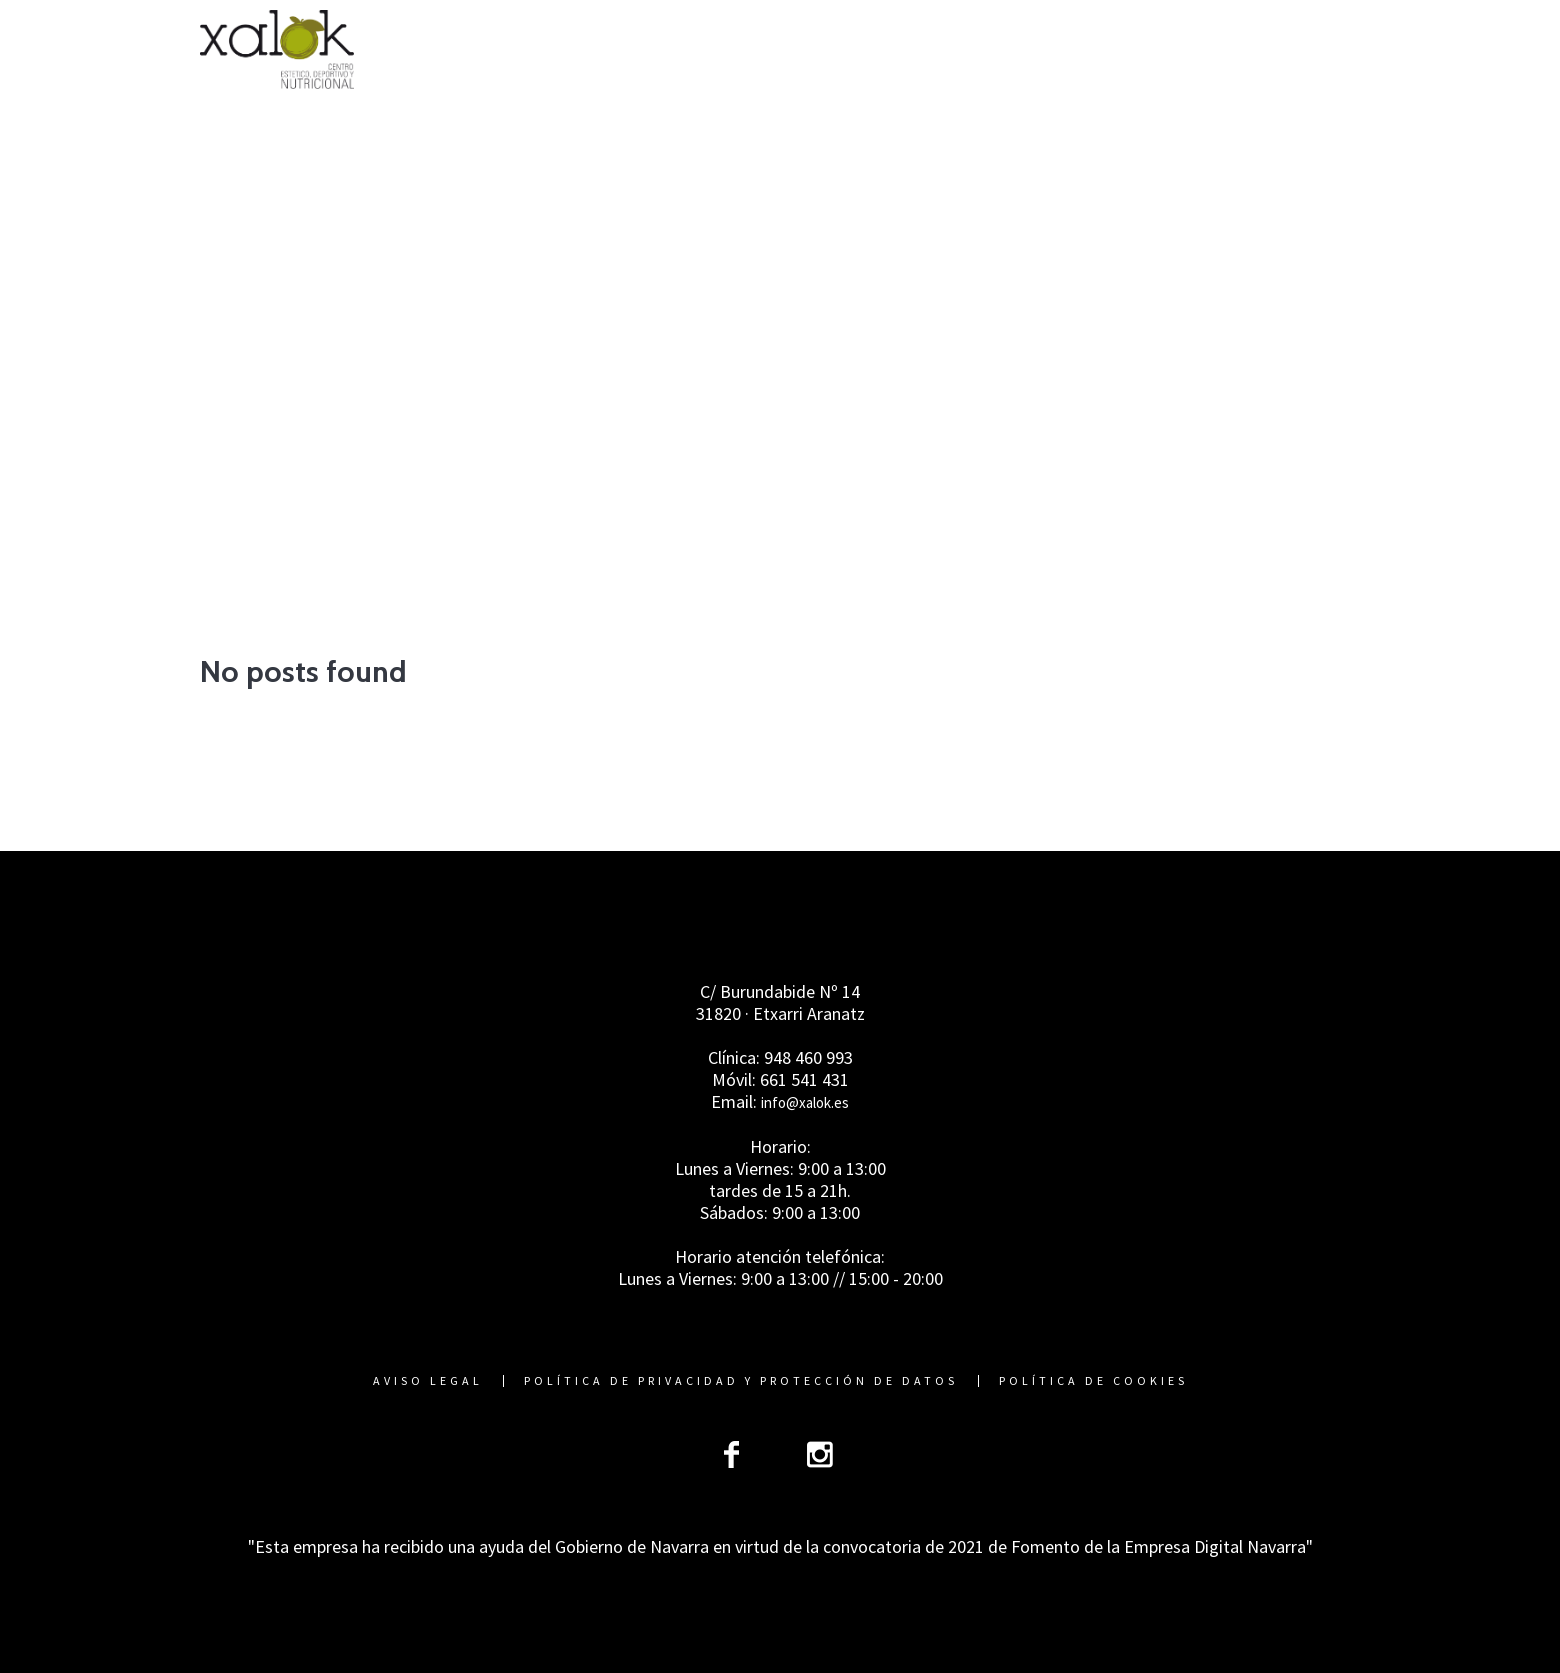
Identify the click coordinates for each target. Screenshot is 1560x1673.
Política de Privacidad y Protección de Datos (741, 1381)
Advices (815, 482)
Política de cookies (1093, 1381)
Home (733, 482)
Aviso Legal (428, 1381)
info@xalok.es (805, 1102)
